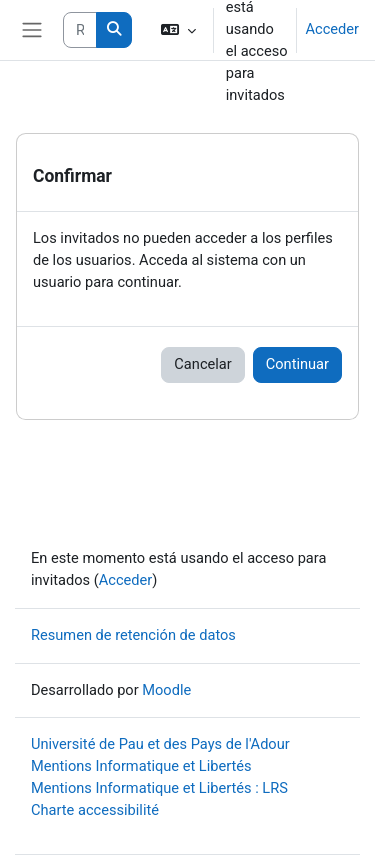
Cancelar (202, 364)
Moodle (166, 690)
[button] (177, 30)
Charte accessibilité (95, 810)
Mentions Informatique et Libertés (141, 766)
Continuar (297, 364)
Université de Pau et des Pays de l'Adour (160, 744)
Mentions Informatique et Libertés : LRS (159, 788)
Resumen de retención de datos (133, 635)
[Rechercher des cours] (80, 30)
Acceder (332, 29)
